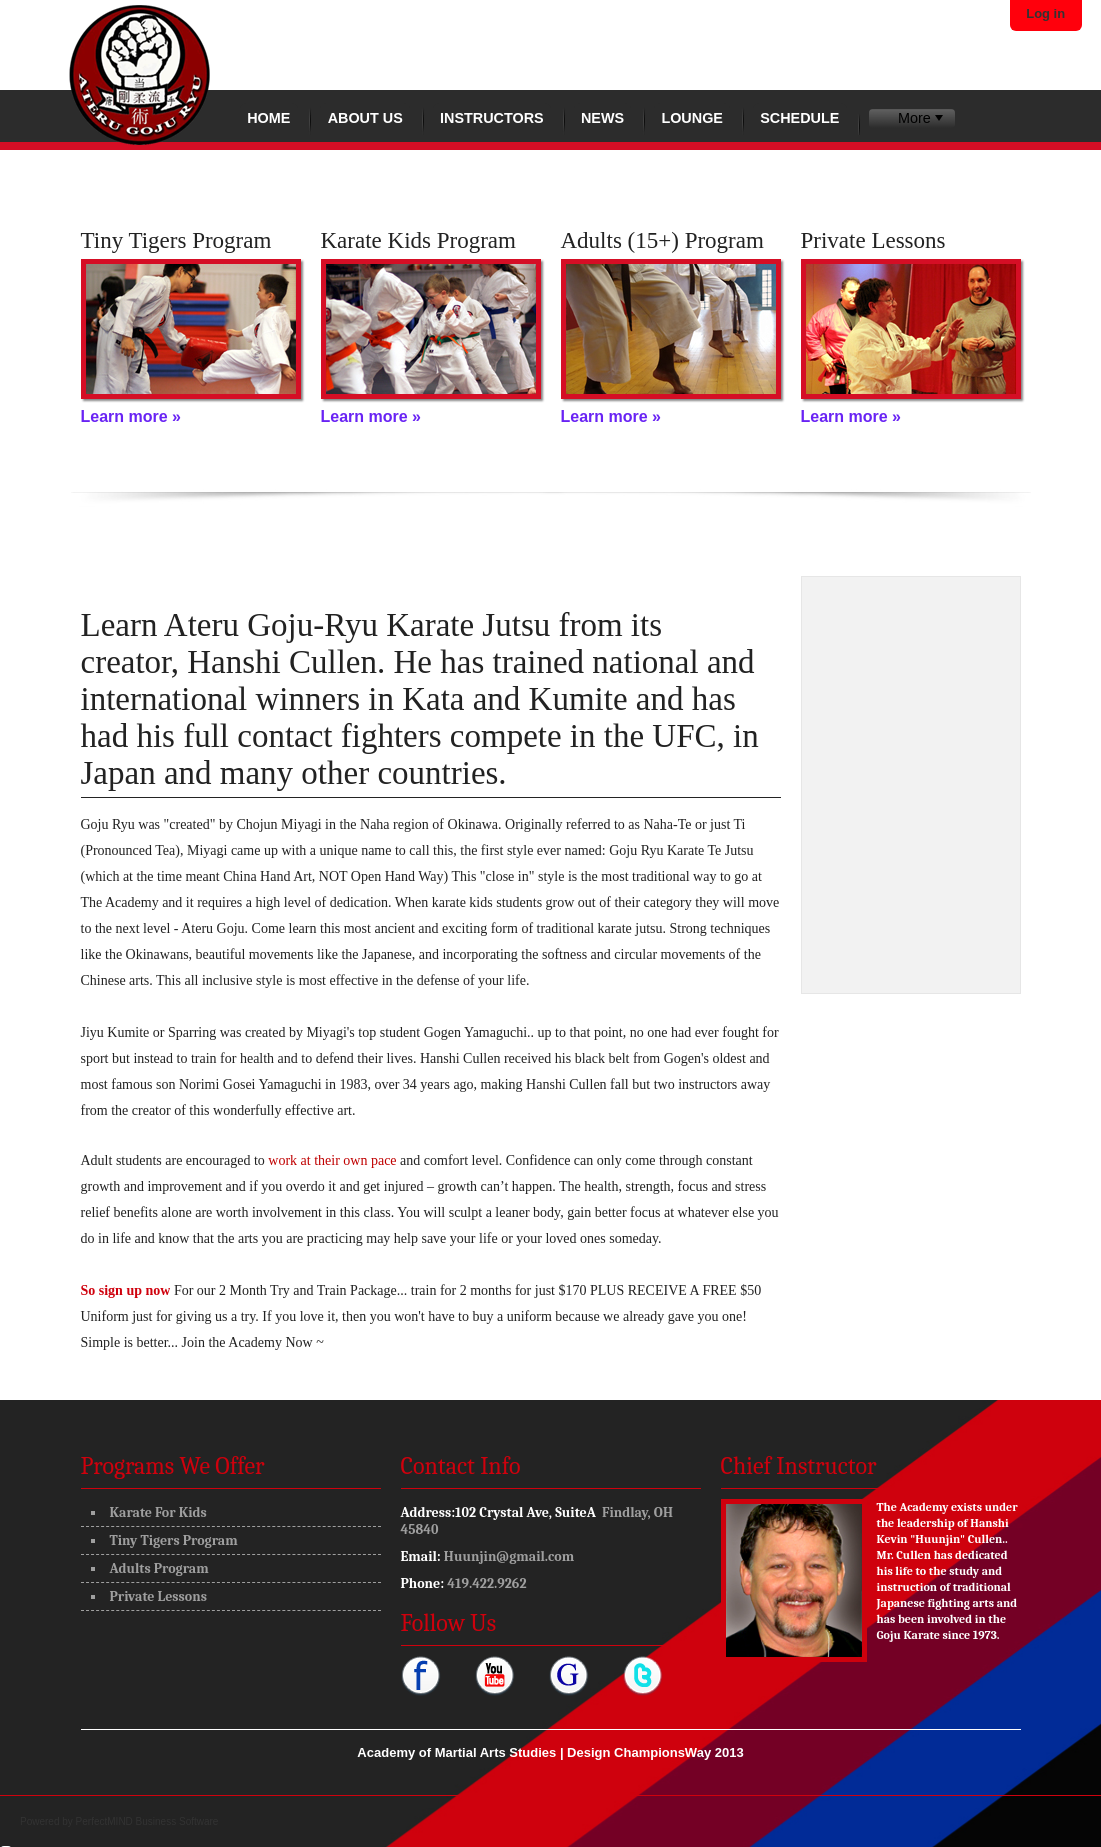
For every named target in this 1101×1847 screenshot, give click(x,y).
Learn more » (131, 416)
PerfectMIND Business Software (147, 1821)
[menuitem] (911, 118)
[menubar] (911, 118)
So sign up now (126, 1290)
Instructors (492, 118)
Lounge (692, 118)
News (602, 118)
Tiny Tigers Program (174, 1540)
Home (268, 118)
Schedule (799, 118)
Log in (1045, 13)
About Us (365, 118)
